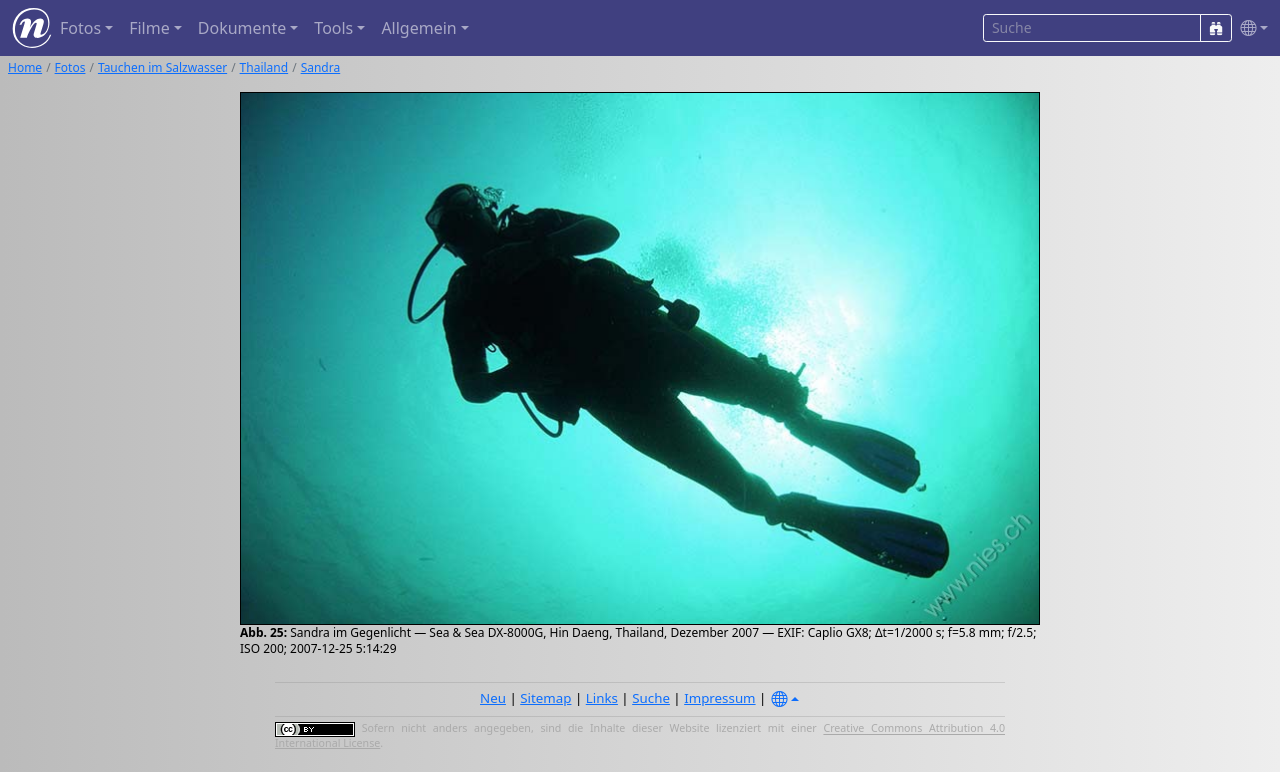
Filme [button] (149, 28)
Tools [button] (333, 28)
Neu (493, 698)
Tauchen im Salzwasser (162, 67)
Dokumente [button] (242, 28)
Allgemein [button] (418, 28)
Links (602, 698)
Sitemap (545, 698)
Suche (651, 698)
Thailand (264, 67)
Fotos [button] (80, 28)
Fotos (70, 67)
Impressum (719, 698)
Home (25, 67)
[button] (1250, 28)
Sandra (321, 67)
